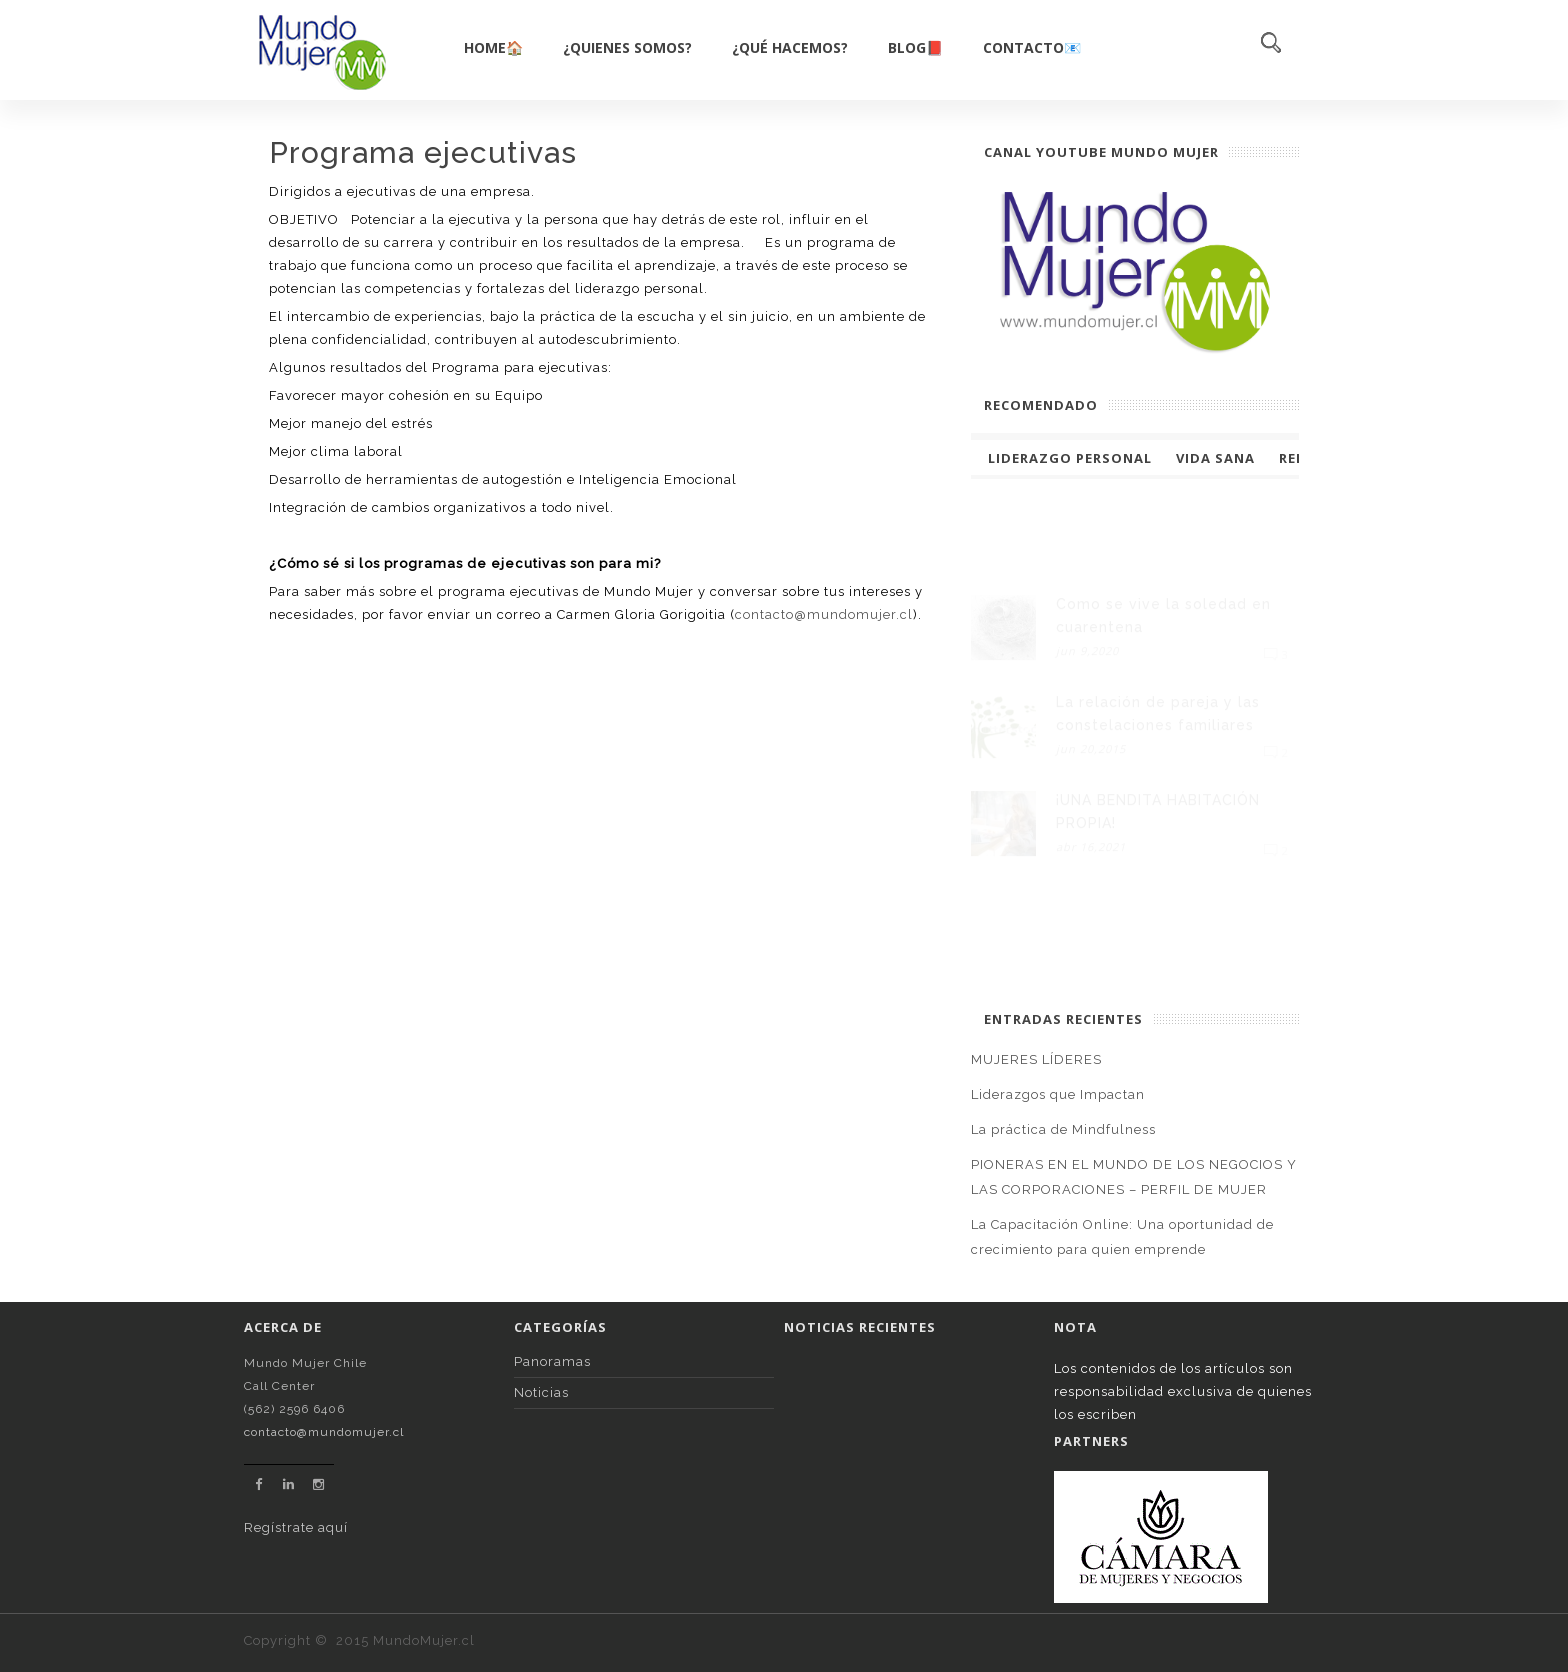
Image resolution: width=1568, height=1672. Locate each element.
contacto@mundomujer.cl (824, 614)
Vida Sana (1215, 458)
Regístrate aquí (296, 1527)
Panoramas (552, 1361)
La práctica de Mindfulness (1063, 1129)
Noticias (541, 1392)
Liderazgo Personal (1070, 458)
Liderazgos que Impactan (1058, 1094)
